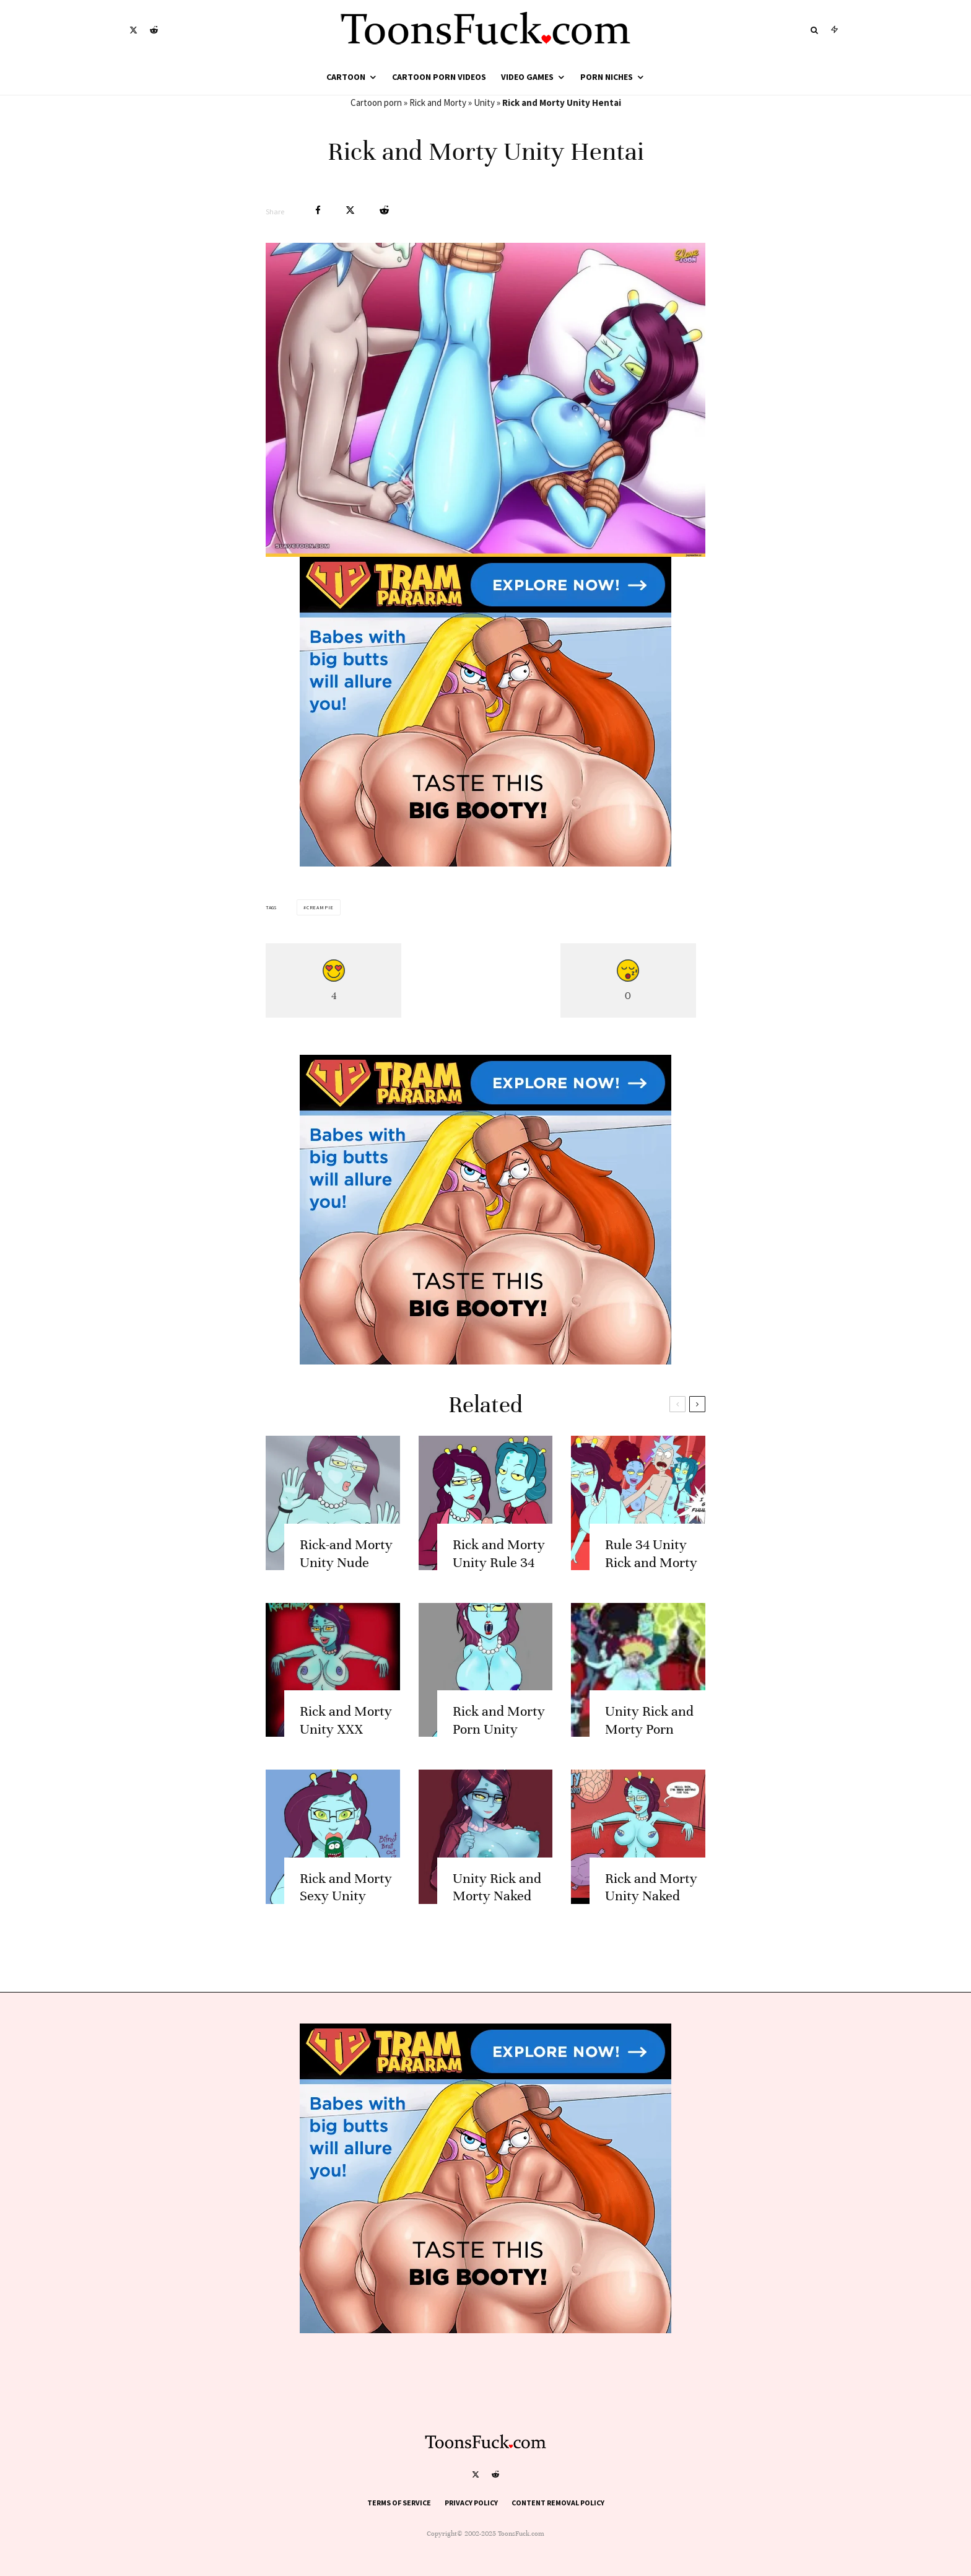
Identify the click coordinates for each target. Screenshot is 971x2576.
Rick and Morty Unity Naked (651, 1915)
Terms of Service (399, 2502)
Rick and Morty (437, 102)
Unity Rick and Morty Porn (649, 1748)
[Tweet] (350, 210)
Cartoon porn (376, 102)
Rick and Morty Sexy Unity (346, 1915)
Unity (484, 102)
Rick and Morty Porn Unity (499, 1748)
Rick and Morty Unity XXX (346, 1748)
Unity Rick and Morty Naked (497, 1915)
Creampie (320, 907)
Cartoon (345, 76)
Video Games (527, 76)
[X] (133, 30)
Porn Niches (606, 76)
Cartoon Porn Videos (439, 76)
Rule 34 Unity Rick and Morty (651, 1581)
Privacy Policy (471, 2502)
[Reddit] (154, 30)
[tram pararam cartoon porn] (485, 863)
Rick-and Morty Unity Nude (346, 1581)
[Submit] (384, 210)
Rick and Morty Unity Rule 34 (499, 1581)
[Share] (318, 210)
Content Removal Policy (558, 2502)
